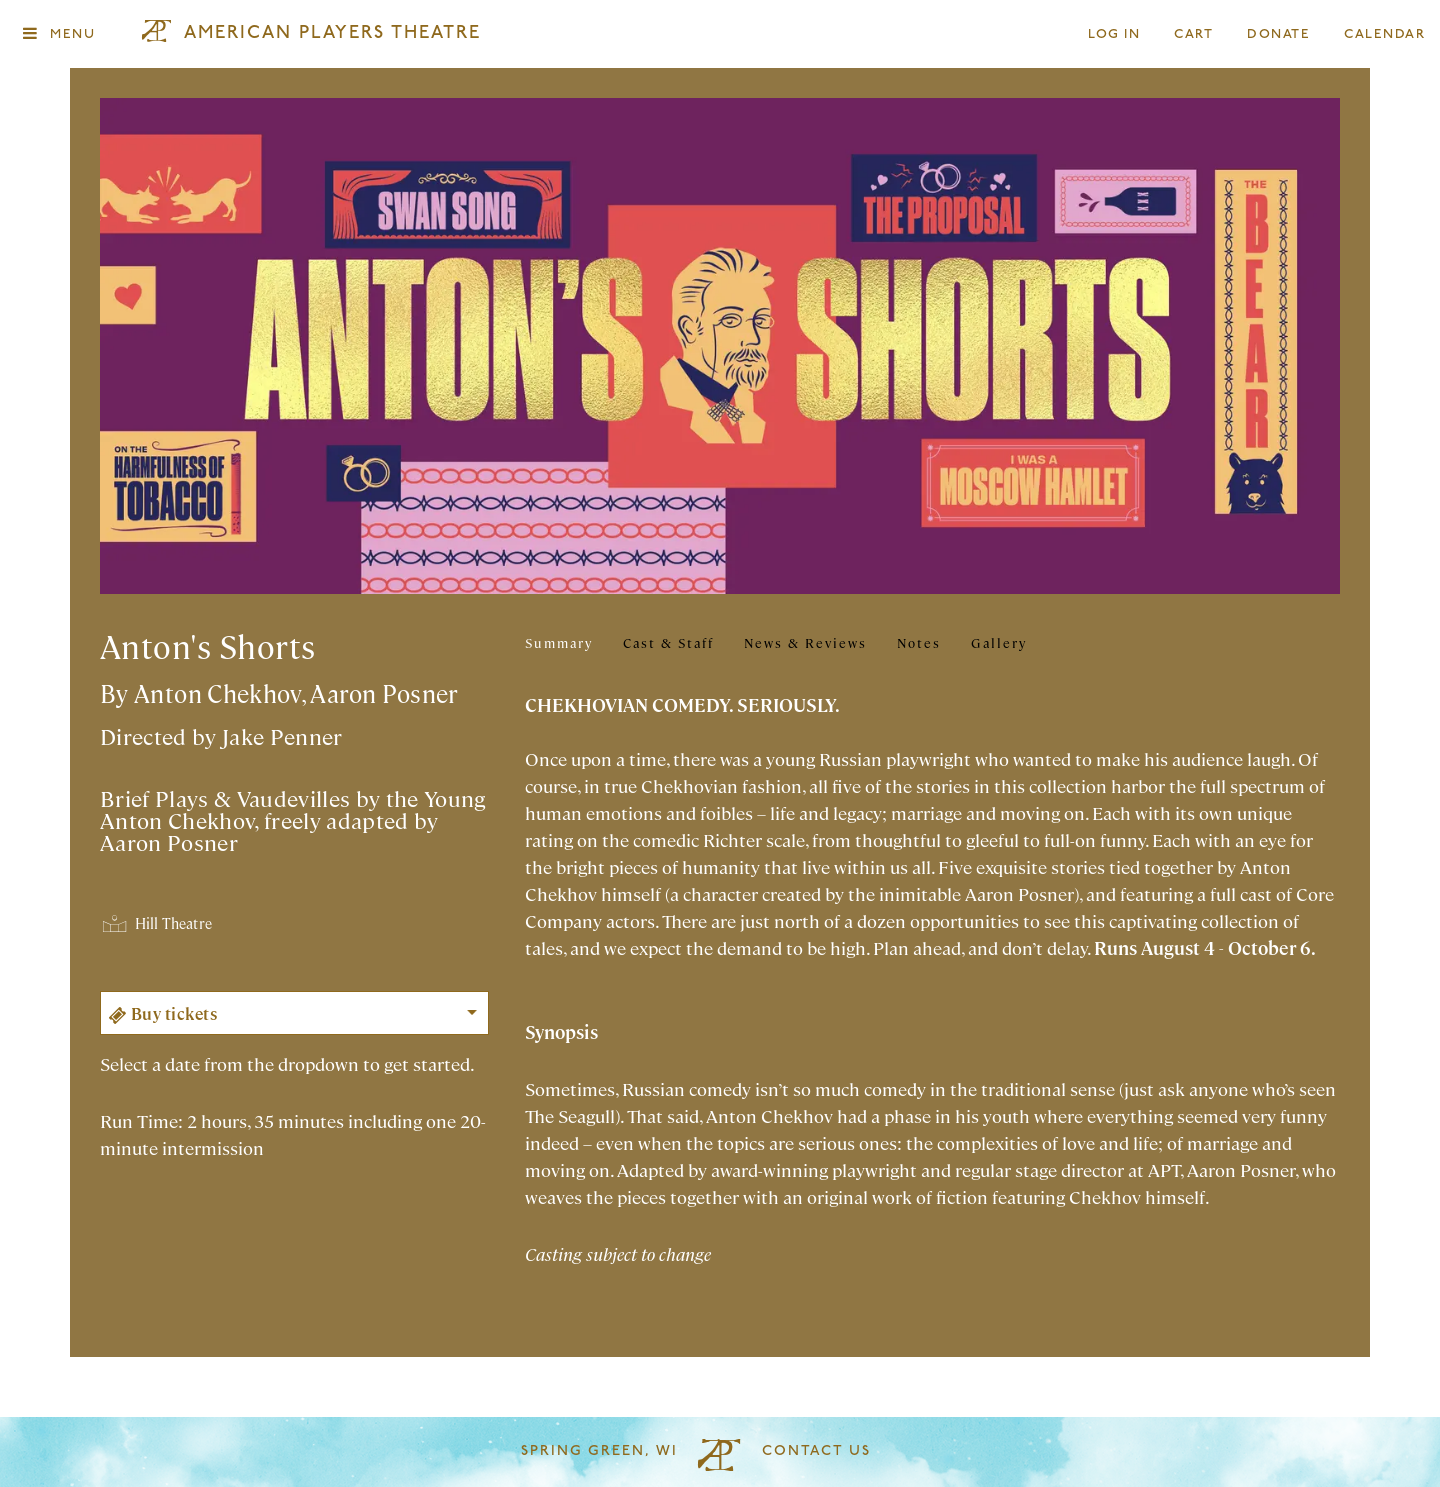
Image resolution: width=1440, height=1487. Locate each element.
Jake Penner (282, 735)
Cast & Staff (668, 642)
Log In (1115, 34)
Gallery (999, 642)
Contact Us (816, 1451)
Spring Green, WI (599, 1451)
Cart (1194, 34)
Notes (919, 642)
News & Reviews (805, 642)
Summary (559, 642)
